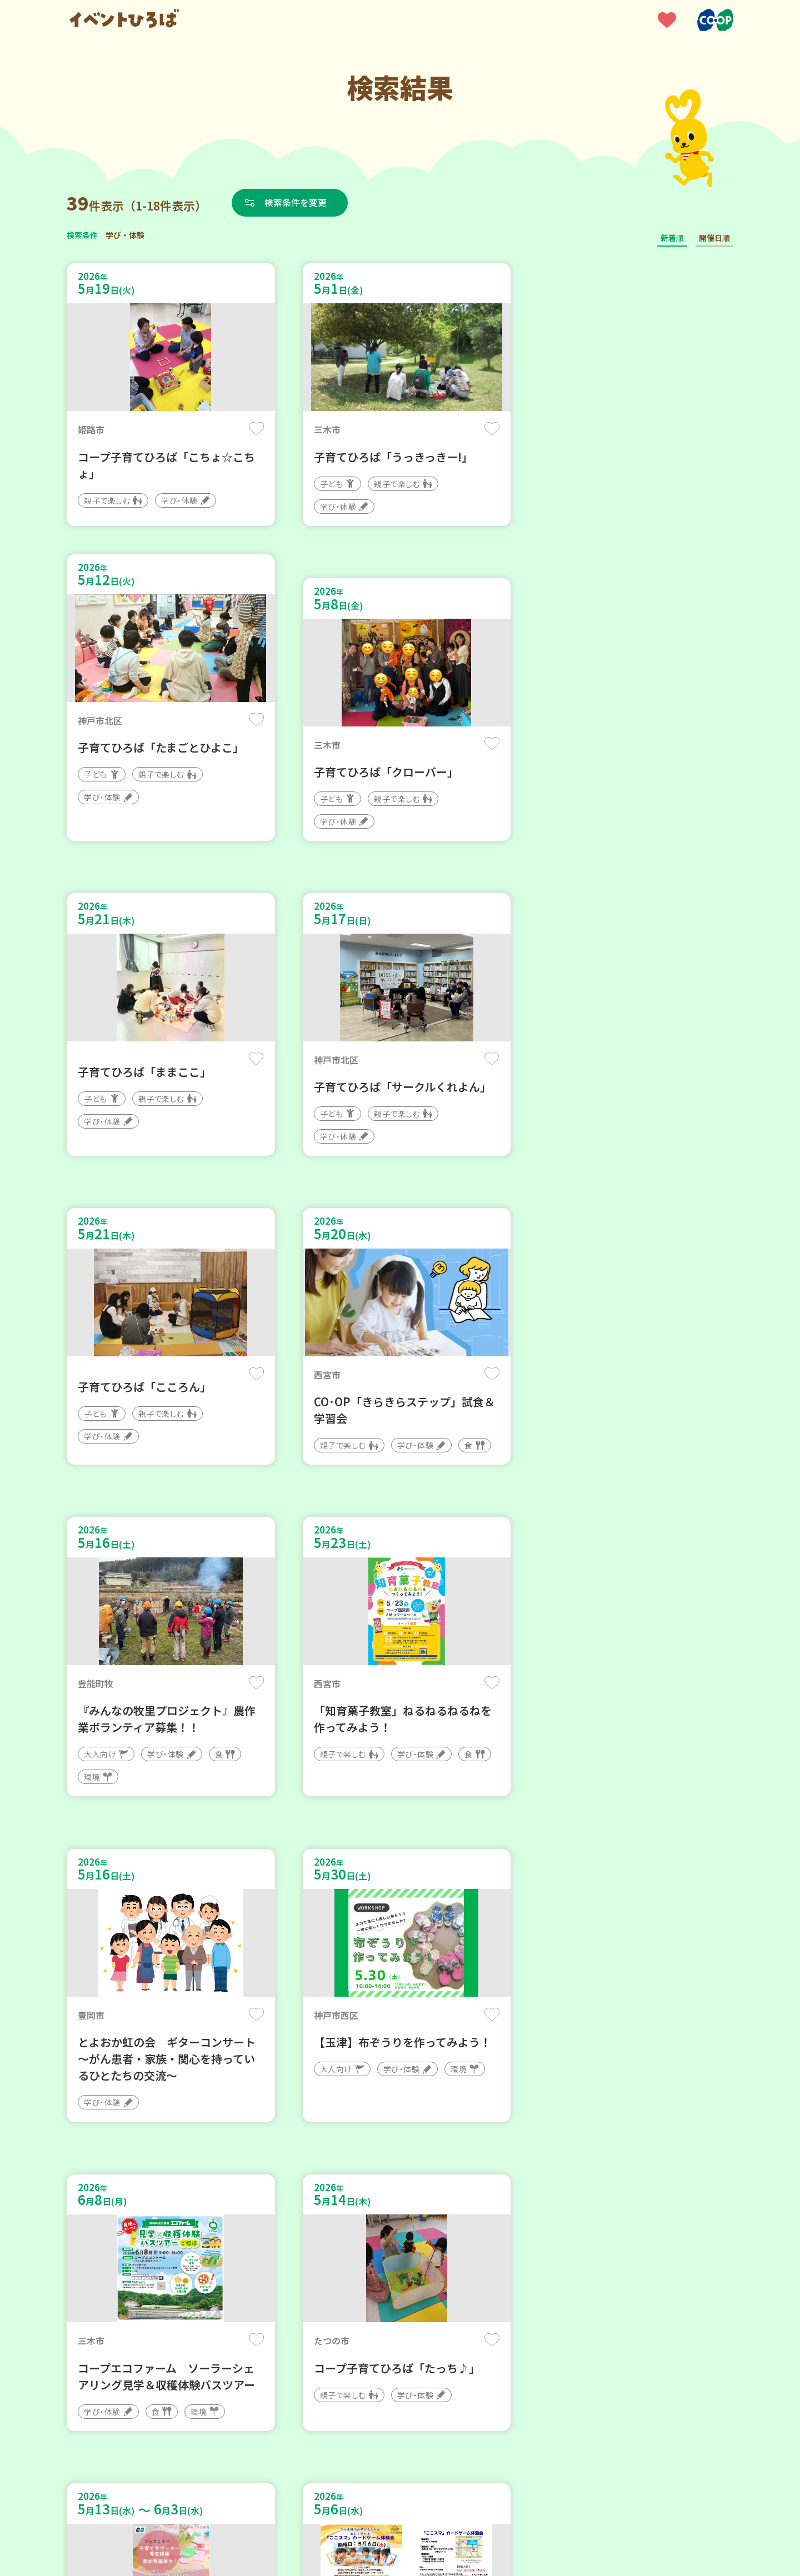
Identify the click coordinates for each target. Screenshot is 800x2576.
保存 (251, 428)
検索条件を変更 (296, 202)
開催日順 (714, 237)
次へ (440, 2241)
